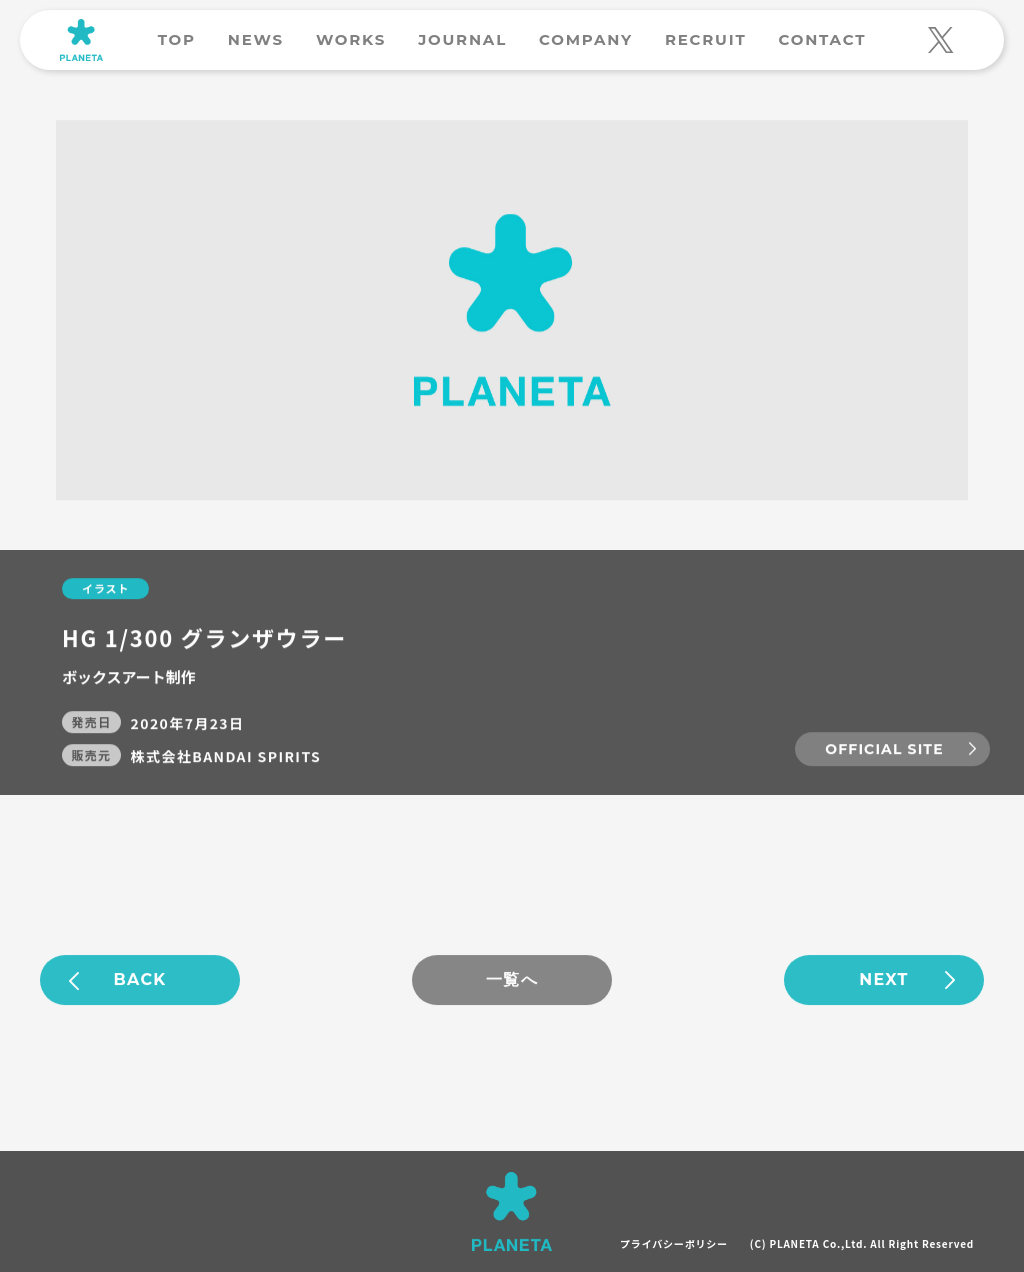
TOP (177, 39)
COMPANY (586, 39)
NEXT (884, 980)
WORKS (351, 39)
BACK (140, 980)
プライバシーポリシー (674, 1243)
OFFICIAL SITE (884, 750)
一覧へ (512, 980)
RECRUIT (706, 39)
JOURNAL (462, 39)
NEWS (256, 39)
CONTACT (822, 39)
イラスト (105, 589)
